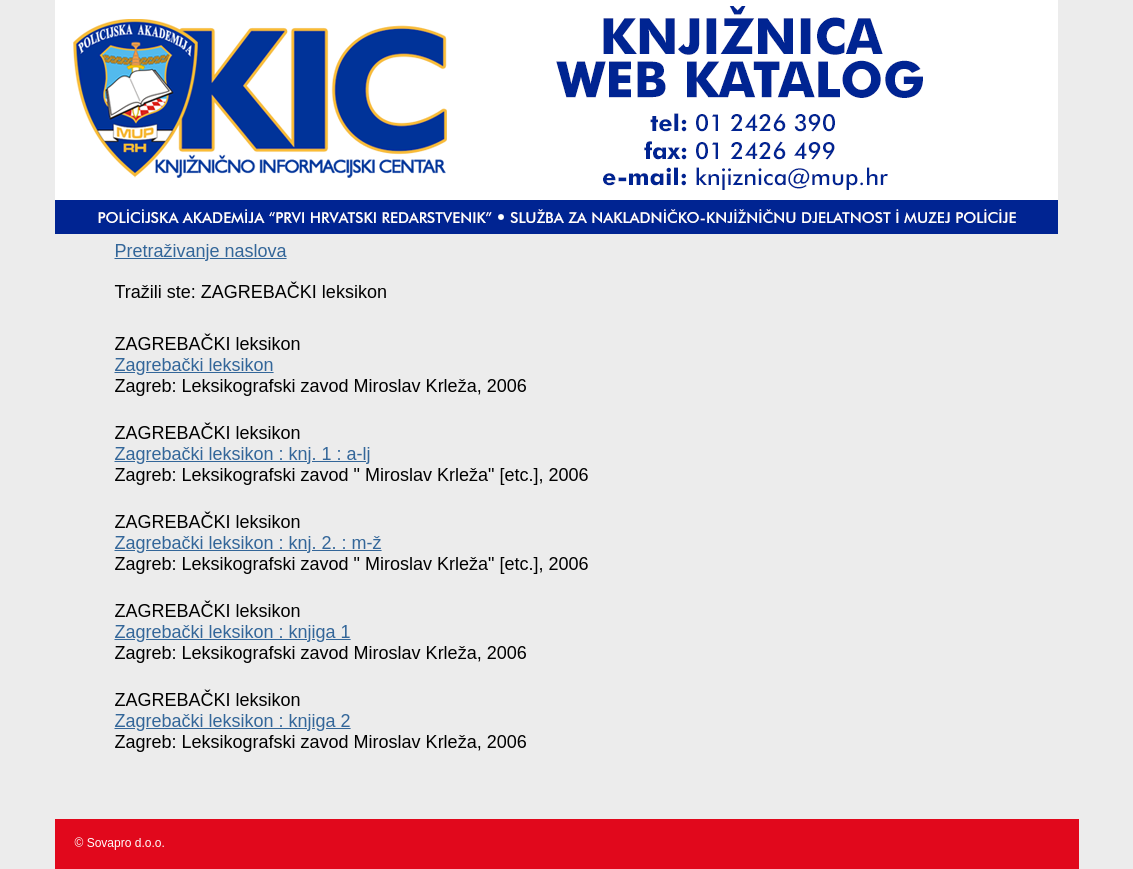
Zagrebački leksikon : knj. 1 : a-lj (243, 454)
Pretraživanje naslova (201, 251)
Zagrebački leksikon (194, 365)
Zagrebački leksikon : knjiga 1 (233, 632)
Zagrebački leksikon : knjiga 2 (233, 721)
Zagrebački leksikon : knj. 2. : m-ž (248, 543)
